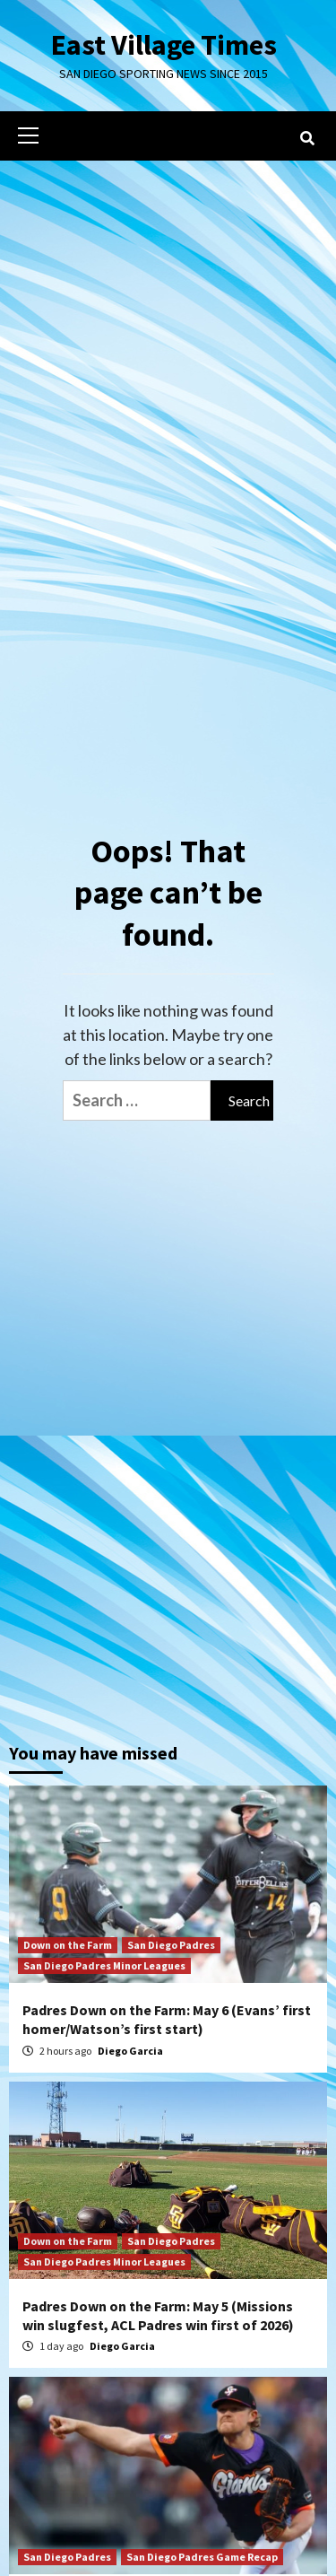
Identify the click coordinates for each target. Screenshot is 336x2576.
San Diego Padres (171, 1945)
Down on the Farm (67, 1945)
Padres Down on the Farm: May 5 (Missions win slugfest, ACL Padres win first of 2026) (158, 2315)
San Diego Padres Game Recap (202, 2556)
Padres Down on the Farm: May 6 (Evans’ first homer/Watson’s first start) (166, 2019)
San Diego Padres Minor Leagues (104, 1965)
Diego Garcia (130, 2050)
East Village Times (164, 45)
